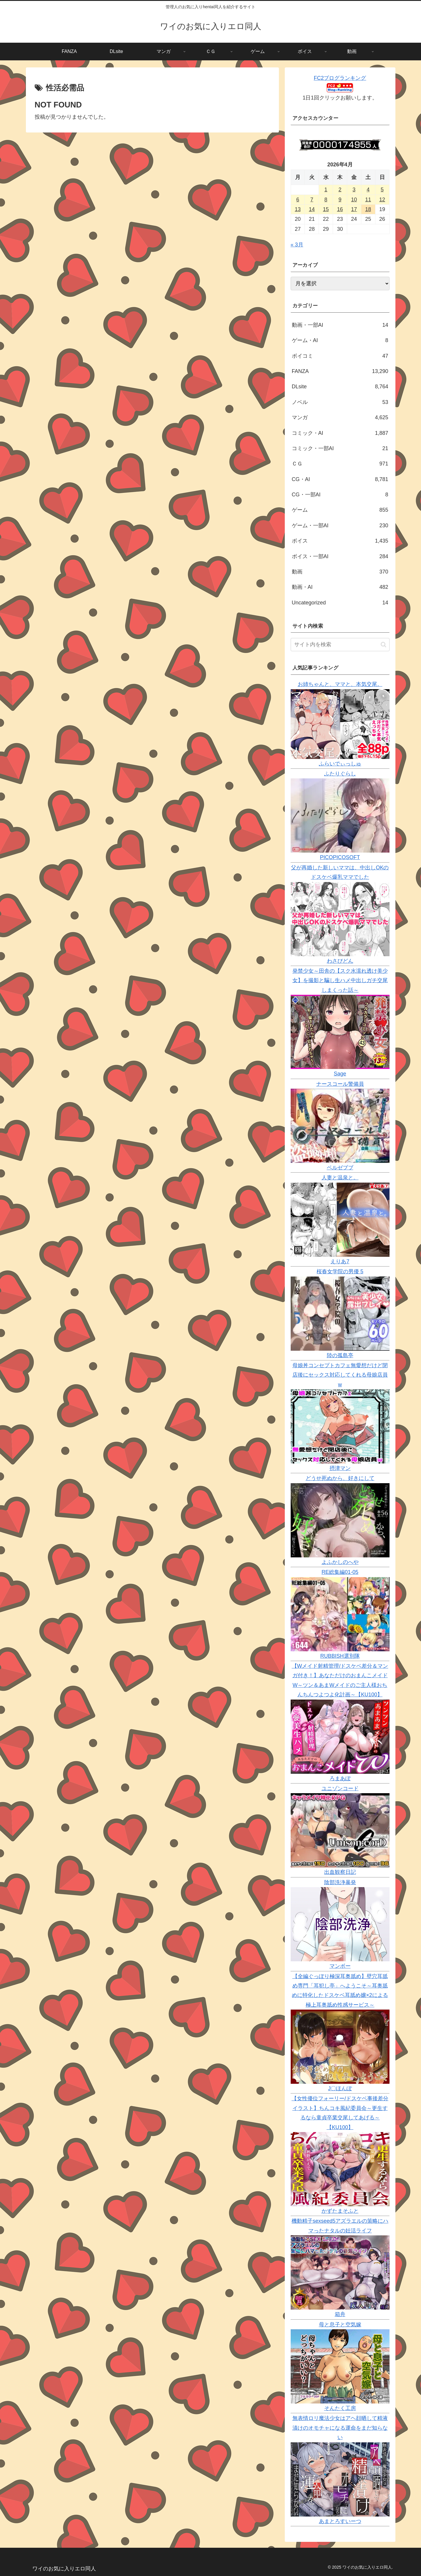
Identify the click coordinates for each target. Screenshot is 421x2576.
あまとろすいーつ (340, 2521)
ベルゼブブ (340, 1168)
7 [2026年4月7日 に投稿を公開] (311, 200)
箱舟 (340, 2314)
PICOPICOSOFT (340, 857)
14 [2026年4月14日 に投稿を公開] (312, 209)
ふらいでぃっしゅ (340, 764)
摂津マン (340, 1468)
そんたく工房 (340, 2408)
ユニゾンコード (340, 1788)
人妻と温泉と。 (340, 1178)
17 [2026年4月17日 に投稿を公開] (354, 209)
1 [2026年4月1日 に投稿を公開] (326, 190)
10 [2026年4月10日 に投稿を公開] (354, 200)
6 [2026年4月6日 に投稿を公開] (297, 200)
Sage (340, 1074)
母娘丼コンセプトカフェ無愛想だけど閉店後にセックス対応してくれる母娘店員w (340, 1375)
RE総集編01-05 (340, 1572)
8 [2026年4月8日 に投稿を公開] (326, 200)
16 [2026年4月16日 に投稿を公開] (340, 209)
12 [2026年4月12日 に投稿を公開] (382, 200)
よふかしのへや (340, 1562)
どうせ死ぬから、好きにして (340, 1478)
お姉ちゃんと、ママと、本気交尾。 (340, 684)
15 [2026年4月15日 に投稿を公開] (326, 209)
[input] (340, 644)
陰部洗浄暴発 (340, 1882)
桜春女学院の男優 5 (340, 1271)
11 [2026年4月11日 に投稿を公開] (368, 200)
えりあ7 (339, 1261)
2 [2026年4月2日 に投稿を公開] (339, 190)
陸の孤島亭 (340, 1355)
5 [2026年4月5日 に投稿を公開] (382, 190)
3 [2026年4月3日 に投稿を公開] (353, 190)
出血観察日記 (340, 1872)
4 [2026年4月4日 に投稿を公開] (368, 190)
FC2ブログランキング (340, 78)
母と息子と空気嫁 (340, 2325)
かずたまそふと (340, 2211)
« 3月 (297, 245)
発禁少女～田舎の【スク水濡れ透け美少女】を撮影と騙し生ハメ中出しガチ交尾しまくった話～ (340, 980)
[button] (383, 644)
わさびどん (340, 961)
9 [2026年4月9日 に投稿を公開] (339, 200)
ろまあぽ (340, 1778)
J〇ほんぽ (340, 2088)
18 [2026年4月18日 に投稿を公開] (368, 209)
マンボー (340, 1966)
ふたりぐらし (340, 774)
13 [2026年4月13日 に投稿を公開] (298, 209)
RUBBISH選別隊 (340, 1656)
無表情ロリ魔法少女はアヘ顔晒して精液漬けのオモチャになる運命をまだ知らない (340, 2427)
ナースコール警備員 (340, 1084)
